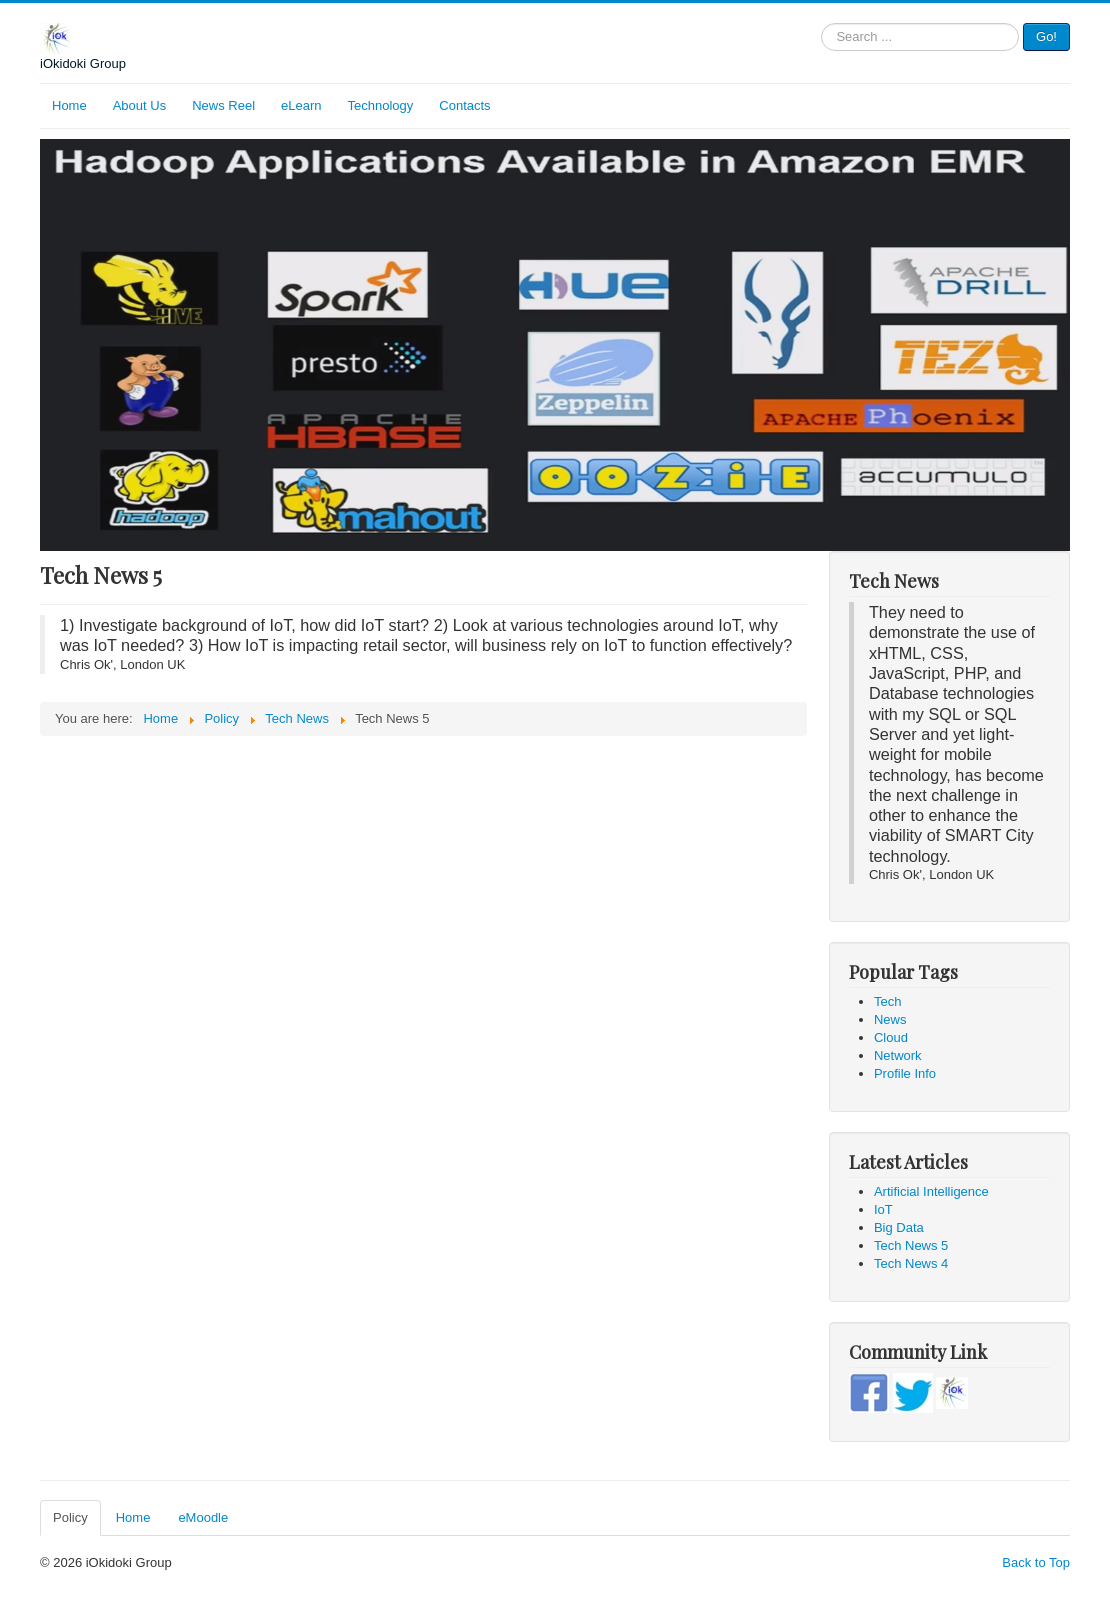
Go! (1046, 36)
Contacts (464, 105)
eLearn (301, 105)
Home (69, 105)
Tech (887, 1001)
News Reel (223, 105)
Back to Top (1036, 1562)
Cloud (891, 1037)
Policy (70, 1517)
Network (898, 1055)
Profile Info (905, 1073)
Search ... (821, 23)
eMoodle (203, 1517)
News (890, 1019)
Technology (381, 105)
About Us (139, 105)
